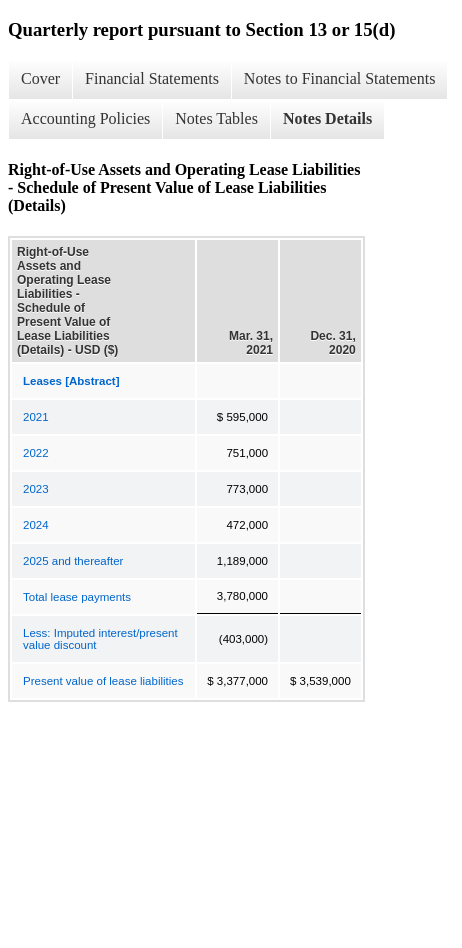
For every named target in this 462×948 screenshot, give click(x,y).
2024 (36, 525)
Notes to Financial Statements (340, 78)
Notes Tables (216, 118)
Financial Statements (152, 78)
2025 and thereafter (73, 561)
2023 (36, 489)
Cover (40, 78)
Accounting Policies (85, 118)
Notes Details (327, 118)
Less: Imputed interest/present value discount (100, 639)
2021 (36, 417)
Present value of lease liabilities (103, 681)
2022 (36, 453)
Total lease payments (77, 597)
